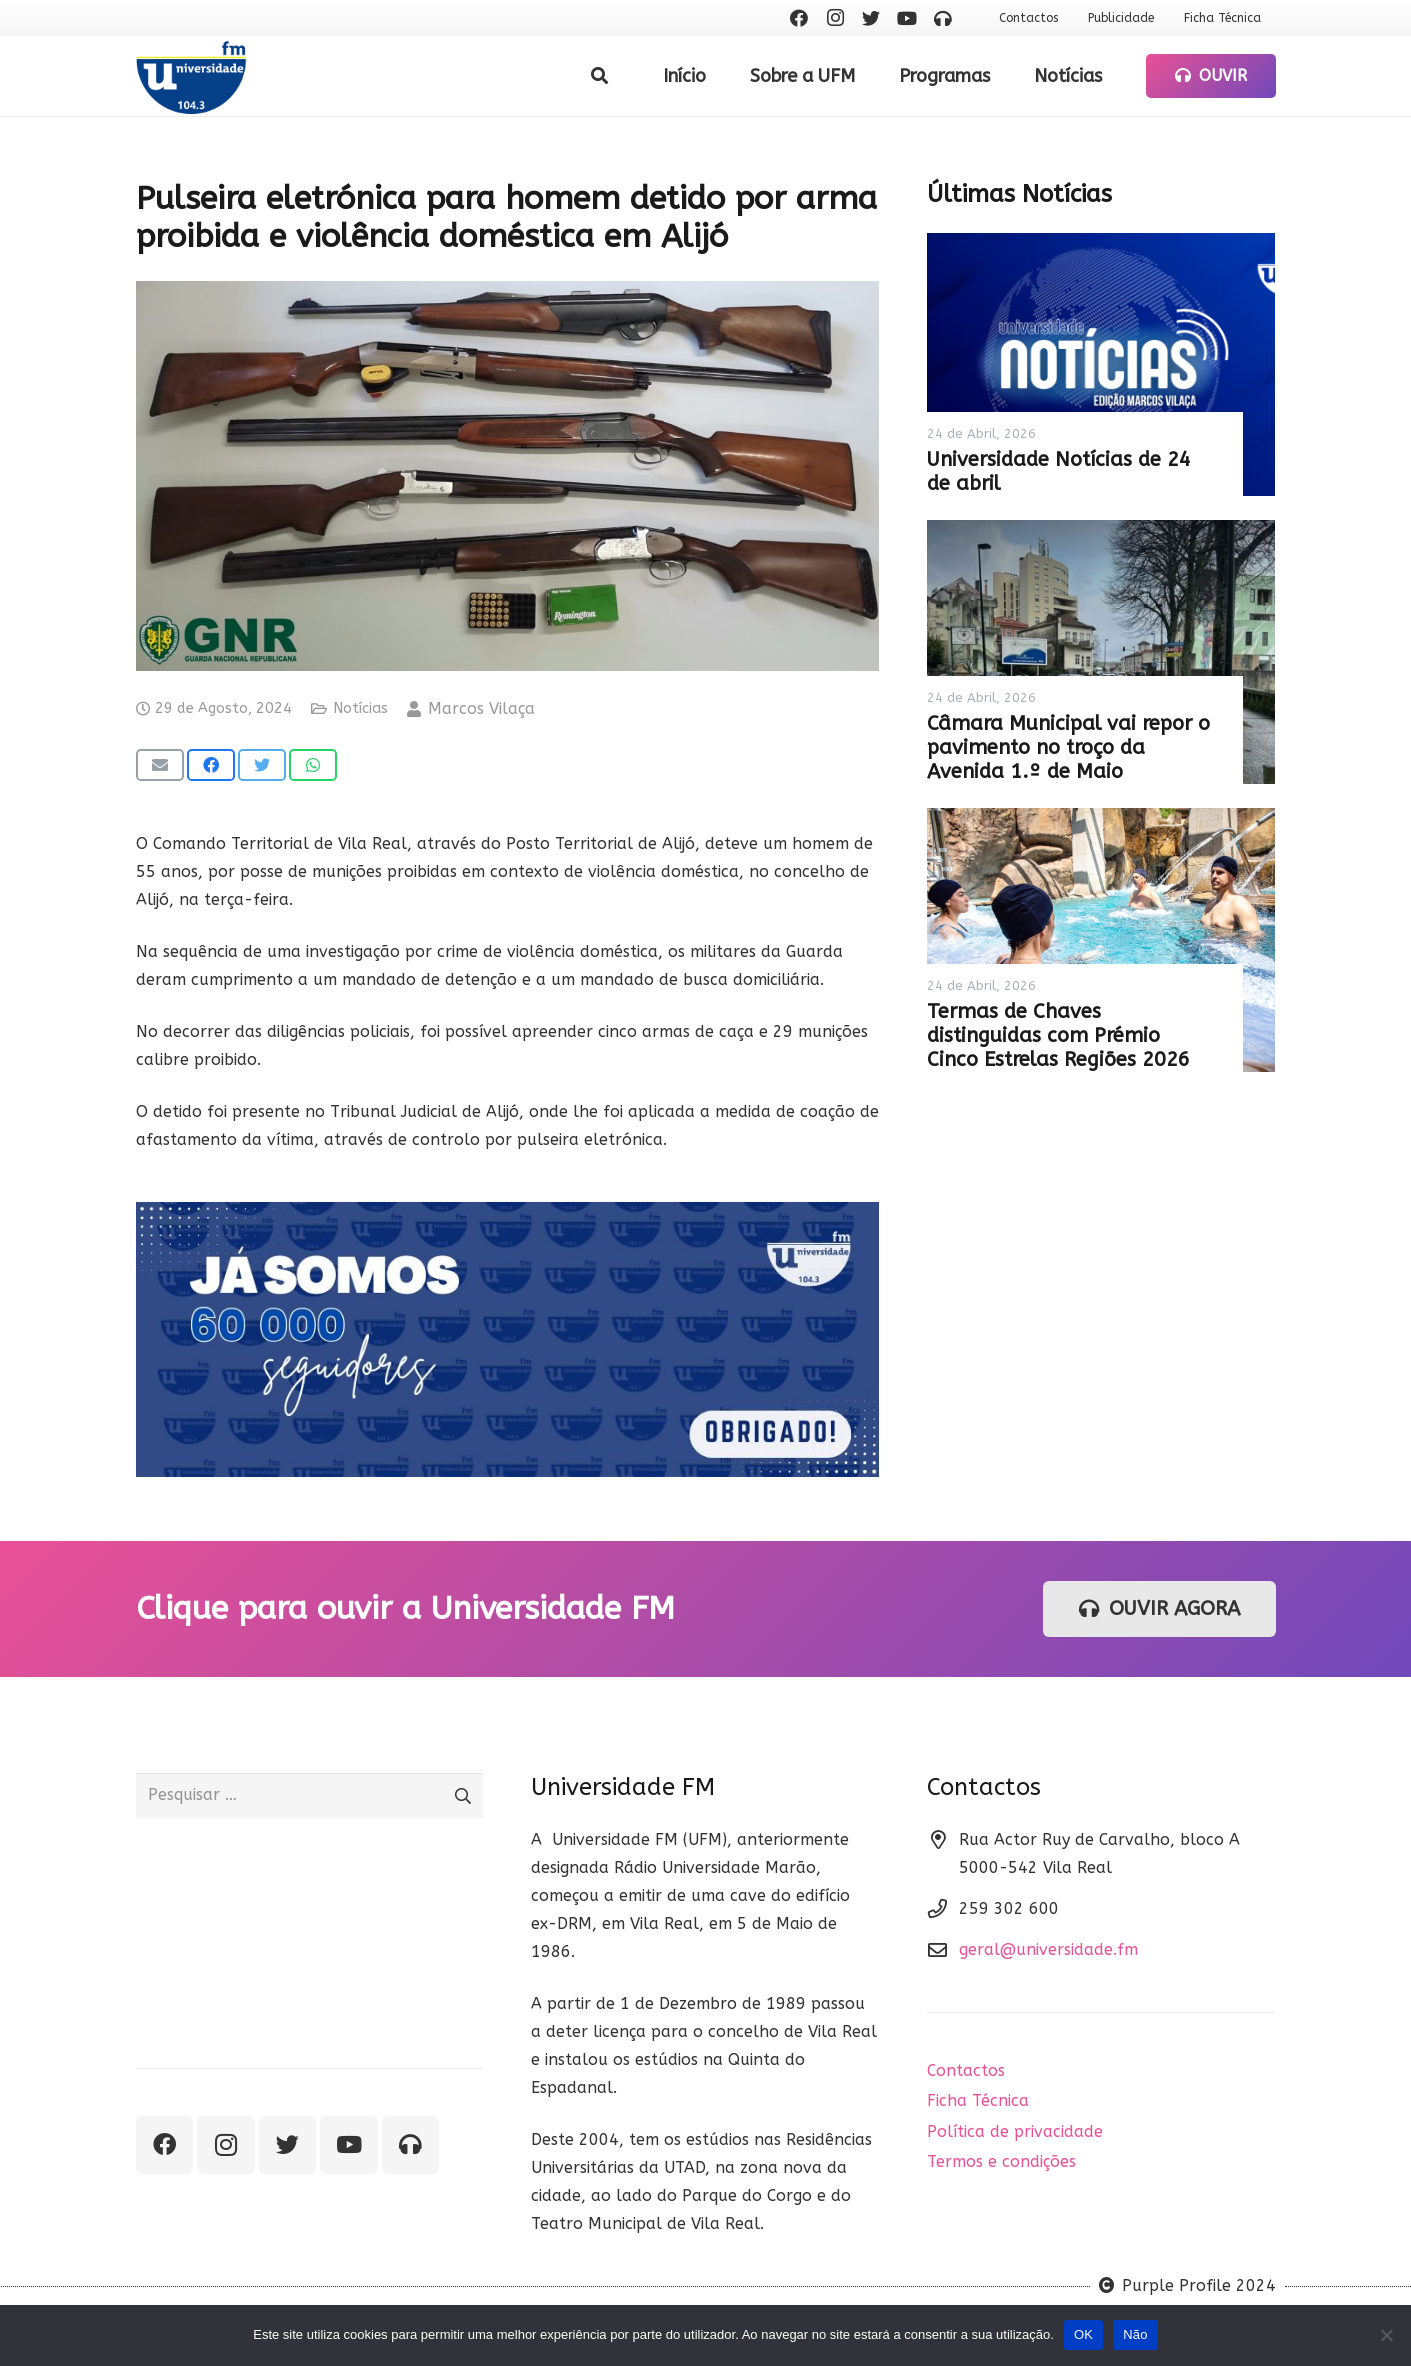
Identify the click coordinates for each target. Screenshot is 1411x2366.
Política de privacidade (1015, 2131)
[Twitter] (871, 18)
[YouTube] (907, 18)
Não (1135, 2334)
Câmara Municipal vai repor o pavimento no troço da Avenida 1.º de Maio (1068, 747)
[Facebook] (799, 18)
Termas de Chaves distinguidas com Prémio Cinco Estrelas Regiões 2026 (1058, 1035)
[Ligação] (191, 76)
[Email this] (160, 765)
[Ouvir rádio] (943, 18)
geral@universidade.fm (1048, 1949)
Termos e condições (1001, 2161)
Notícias (360, 708)
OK (1083, 2334)
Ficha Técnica (978, 2100)
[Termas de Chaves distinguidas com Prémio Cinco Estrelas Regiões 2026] (1101, 940)
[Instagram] (835, 18)
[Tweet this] (262, 765)
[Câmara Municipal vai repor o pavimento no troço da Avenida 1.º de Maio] (1101, 652)
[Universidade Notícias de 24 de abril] (1101, 365)
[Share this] (211, 765)
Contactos (966, 2070)
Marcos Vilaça (481, 708)
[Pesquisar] (599, 76)
